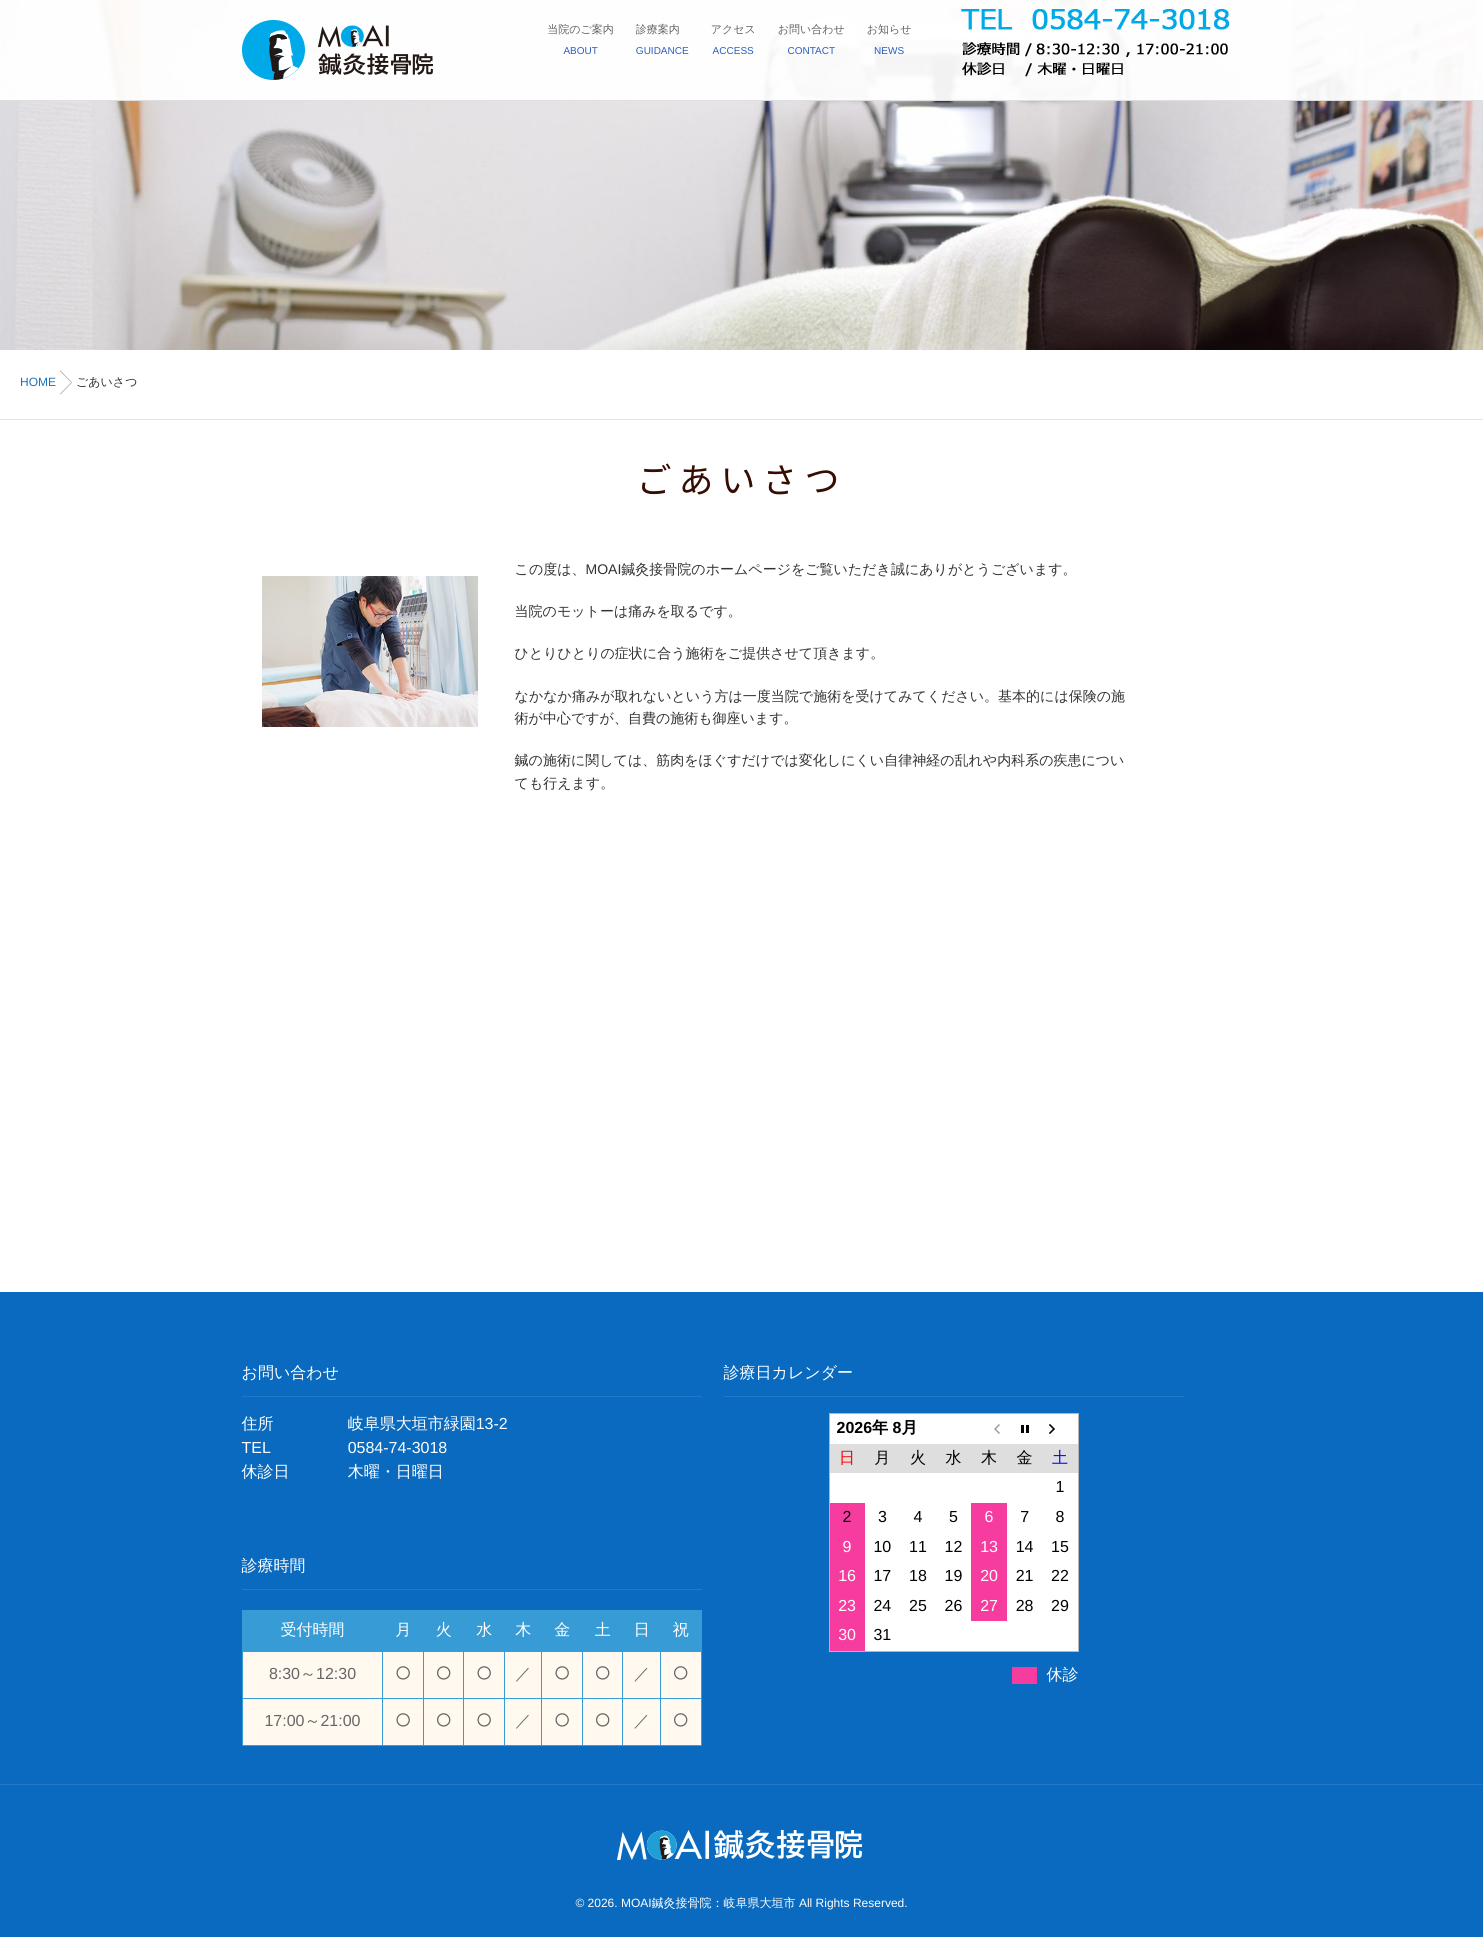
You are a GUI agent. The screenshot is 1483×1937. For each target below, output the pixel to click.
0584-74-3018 (398, 1448)
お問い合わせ (811, 43)
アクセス (733, 43)
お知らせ (889, 43)
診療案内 (662, 43)
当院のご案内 (580, 43)
